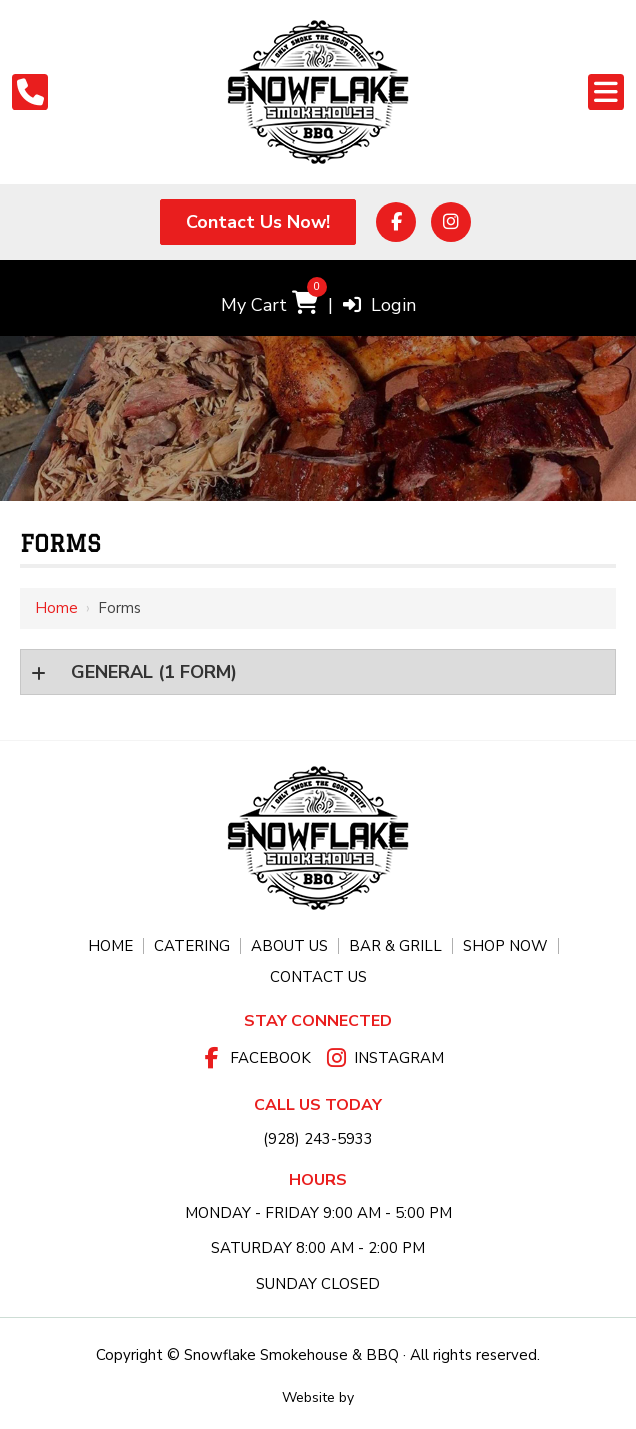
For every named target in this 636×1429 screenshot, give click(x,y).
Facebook (270, 1058)
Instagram (399, 1058)
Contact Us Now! (258, 222)
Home (56, 608)
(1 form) (151, 672)
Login (379, 305)
